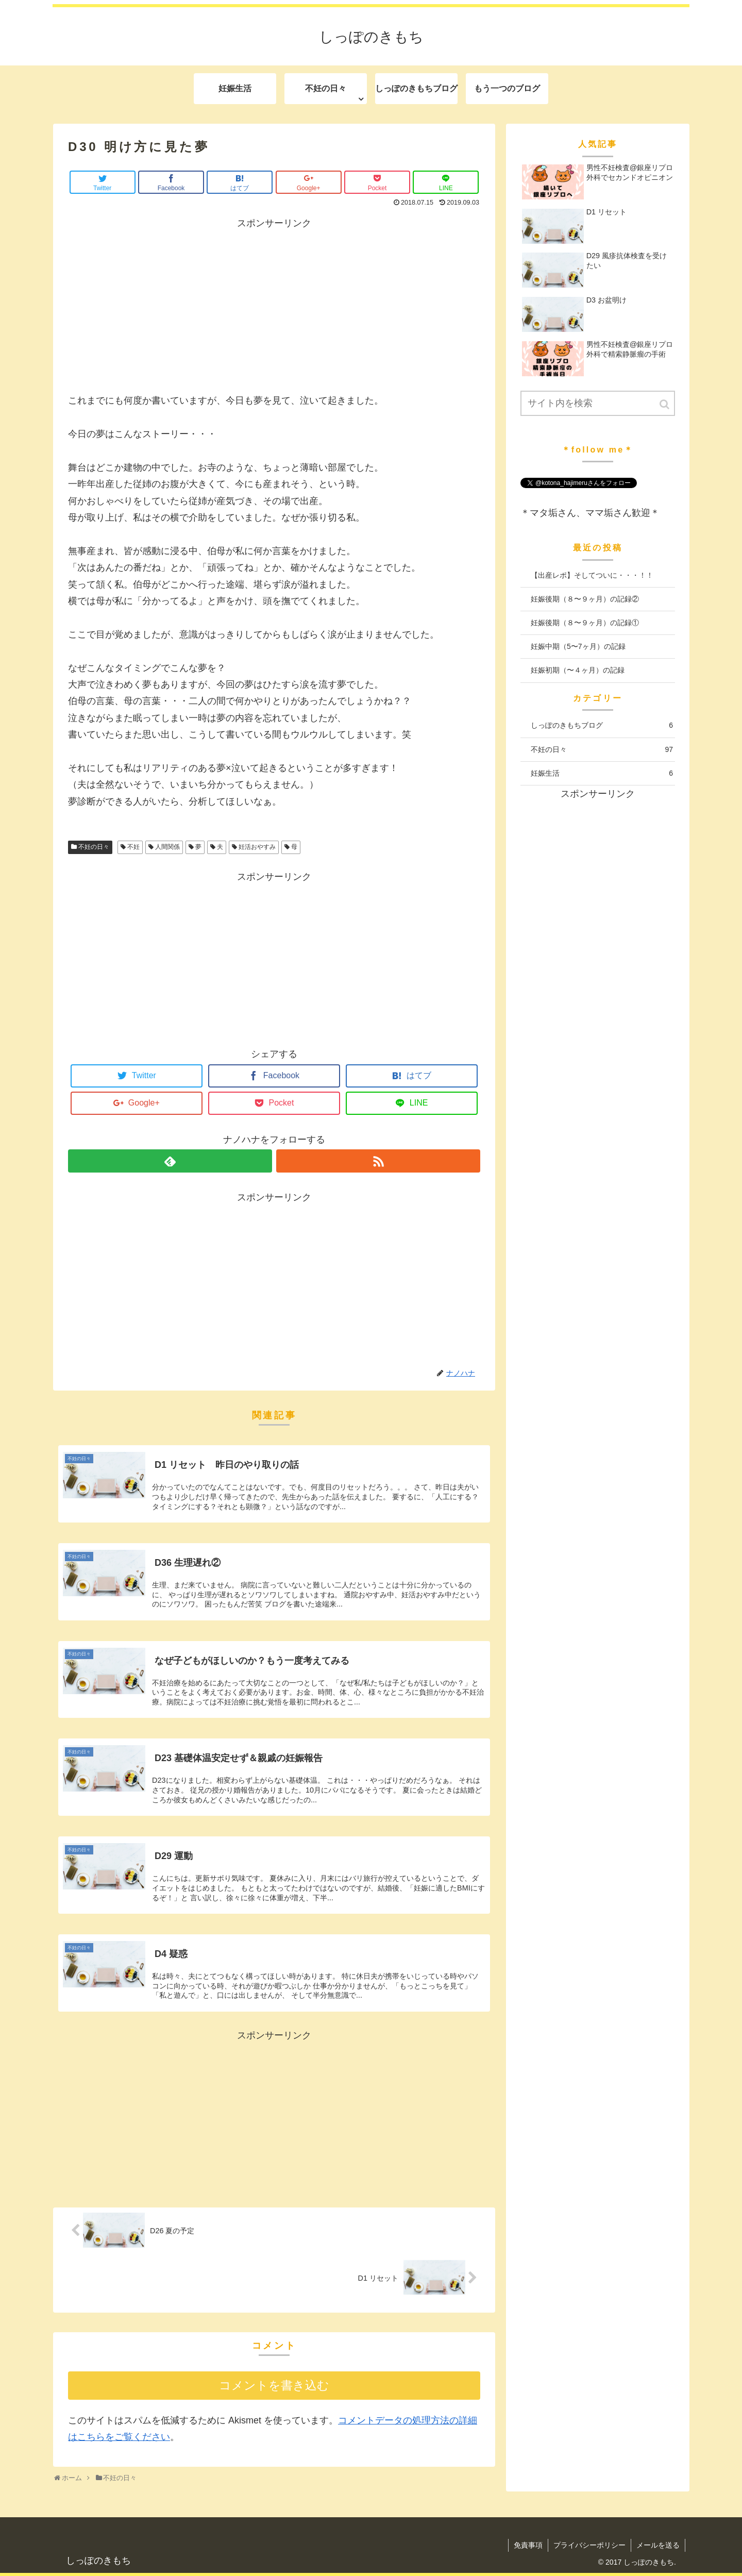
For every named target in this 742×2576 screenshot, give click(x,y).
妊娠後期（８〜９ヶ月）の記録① (585, 622)
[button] (665, 404)
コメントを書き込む (274, 2385)
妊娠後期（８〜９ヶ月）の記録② (585, 599)
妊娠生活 (602, 773)
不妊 (133, 846)
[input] (597, 403)
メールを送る (658, 2545)
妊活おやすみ (257, 846)
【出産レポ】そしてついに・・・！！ (592, 575)
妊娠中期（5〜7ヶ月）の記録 (578, 646)
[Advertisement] (274, 303)
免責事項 (528, 2545)
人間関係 (167, 846)
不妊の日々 (93, 846)
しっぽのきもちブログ (602, 725)
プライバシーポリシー (589, 2545)
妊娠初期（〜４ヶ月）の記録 (578, 670)
